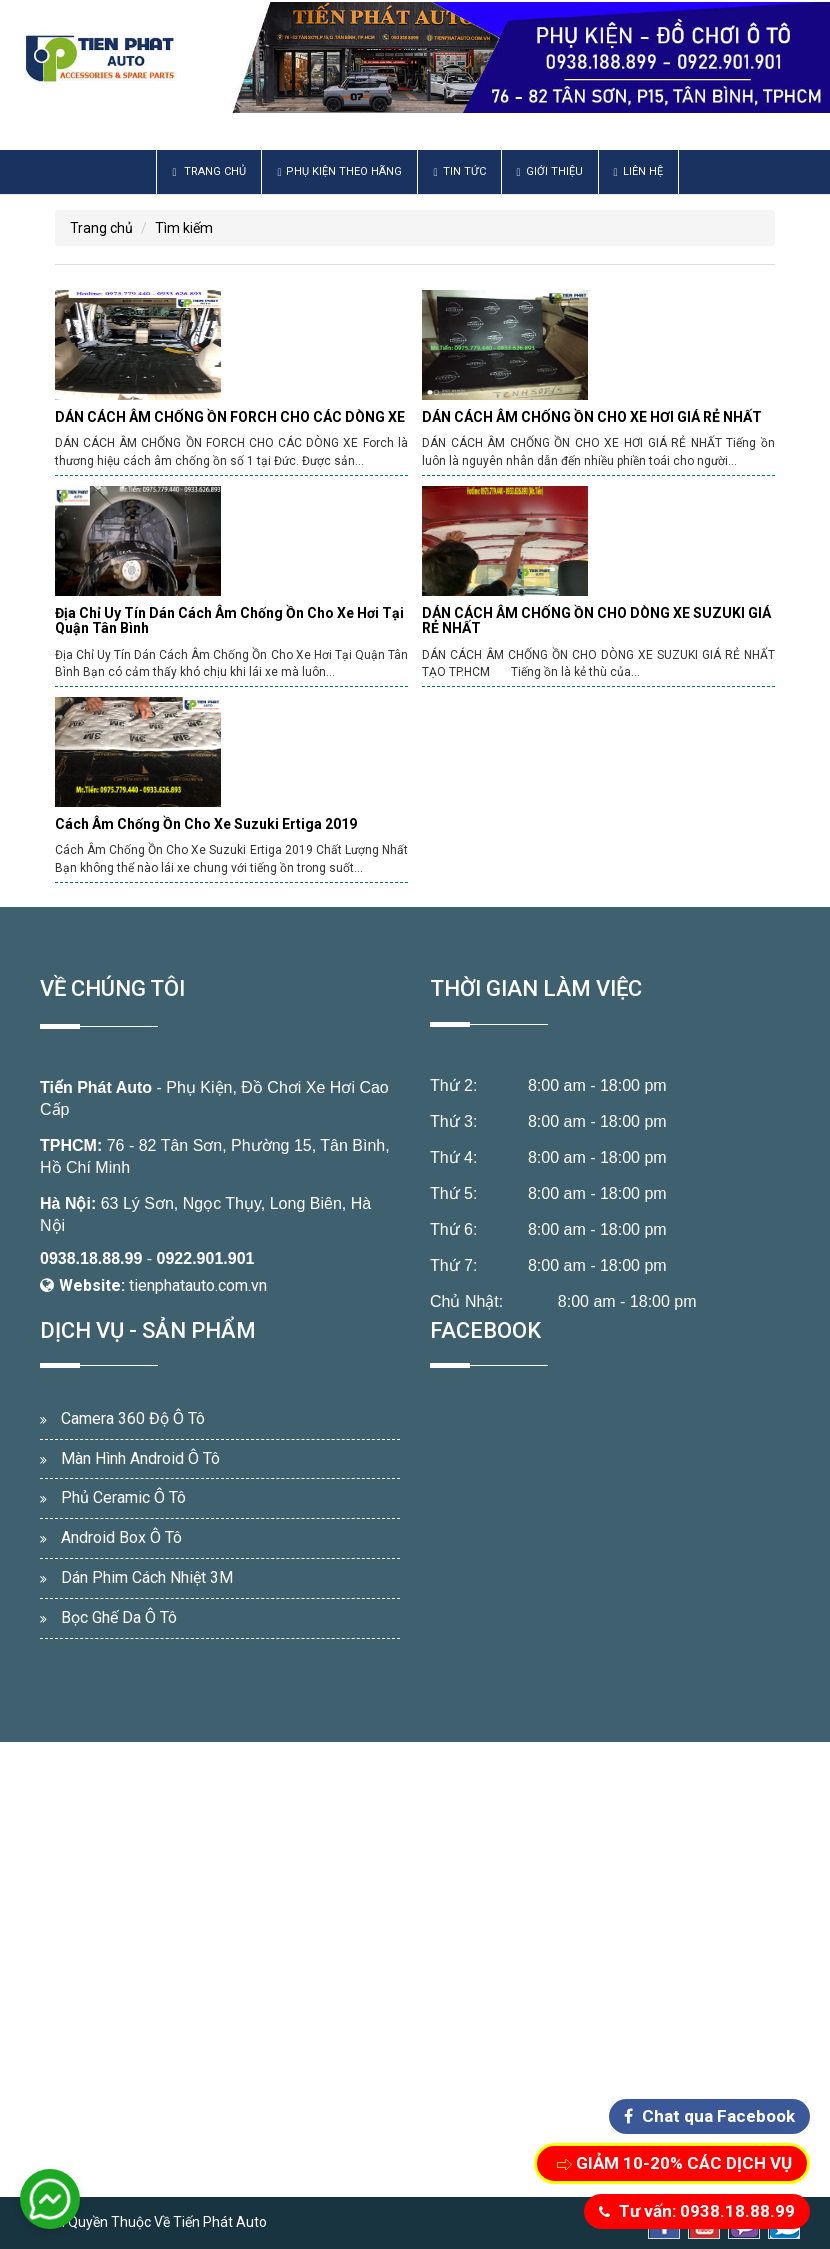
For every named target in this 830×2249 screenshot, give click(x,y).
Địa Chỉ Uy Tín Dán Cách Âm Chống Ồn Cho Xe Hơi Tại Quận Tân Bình (229, 620)
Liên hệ (638, 171)
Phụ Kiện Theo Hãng (339, 171)
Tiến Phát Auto (96, 1087)
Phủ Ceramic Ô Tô (123, 1497)
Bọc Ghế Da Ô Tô (119, 1617)
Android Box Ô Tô (121, 1537)
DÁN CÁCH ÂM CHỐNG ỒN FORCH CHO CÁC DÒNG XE (230, 417)
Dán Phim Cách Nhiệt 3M (147, 1577)
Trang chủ (209, 171)
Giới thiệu (550, 171)
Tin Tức (459, 171)
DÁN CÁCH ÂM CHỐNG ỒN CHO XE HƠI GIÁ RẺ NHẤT (592, 417)
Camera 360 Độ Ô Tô (133, 1418)
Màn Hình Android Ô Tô (140, 1458)
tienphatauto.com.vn (198, 1285)
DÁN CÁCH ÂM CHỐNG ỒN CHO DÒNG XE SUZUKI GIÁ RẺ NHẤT (596, 620)
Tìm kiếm (184, 228)
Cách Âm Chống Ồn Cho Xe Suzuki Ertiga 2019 (206, 824)
